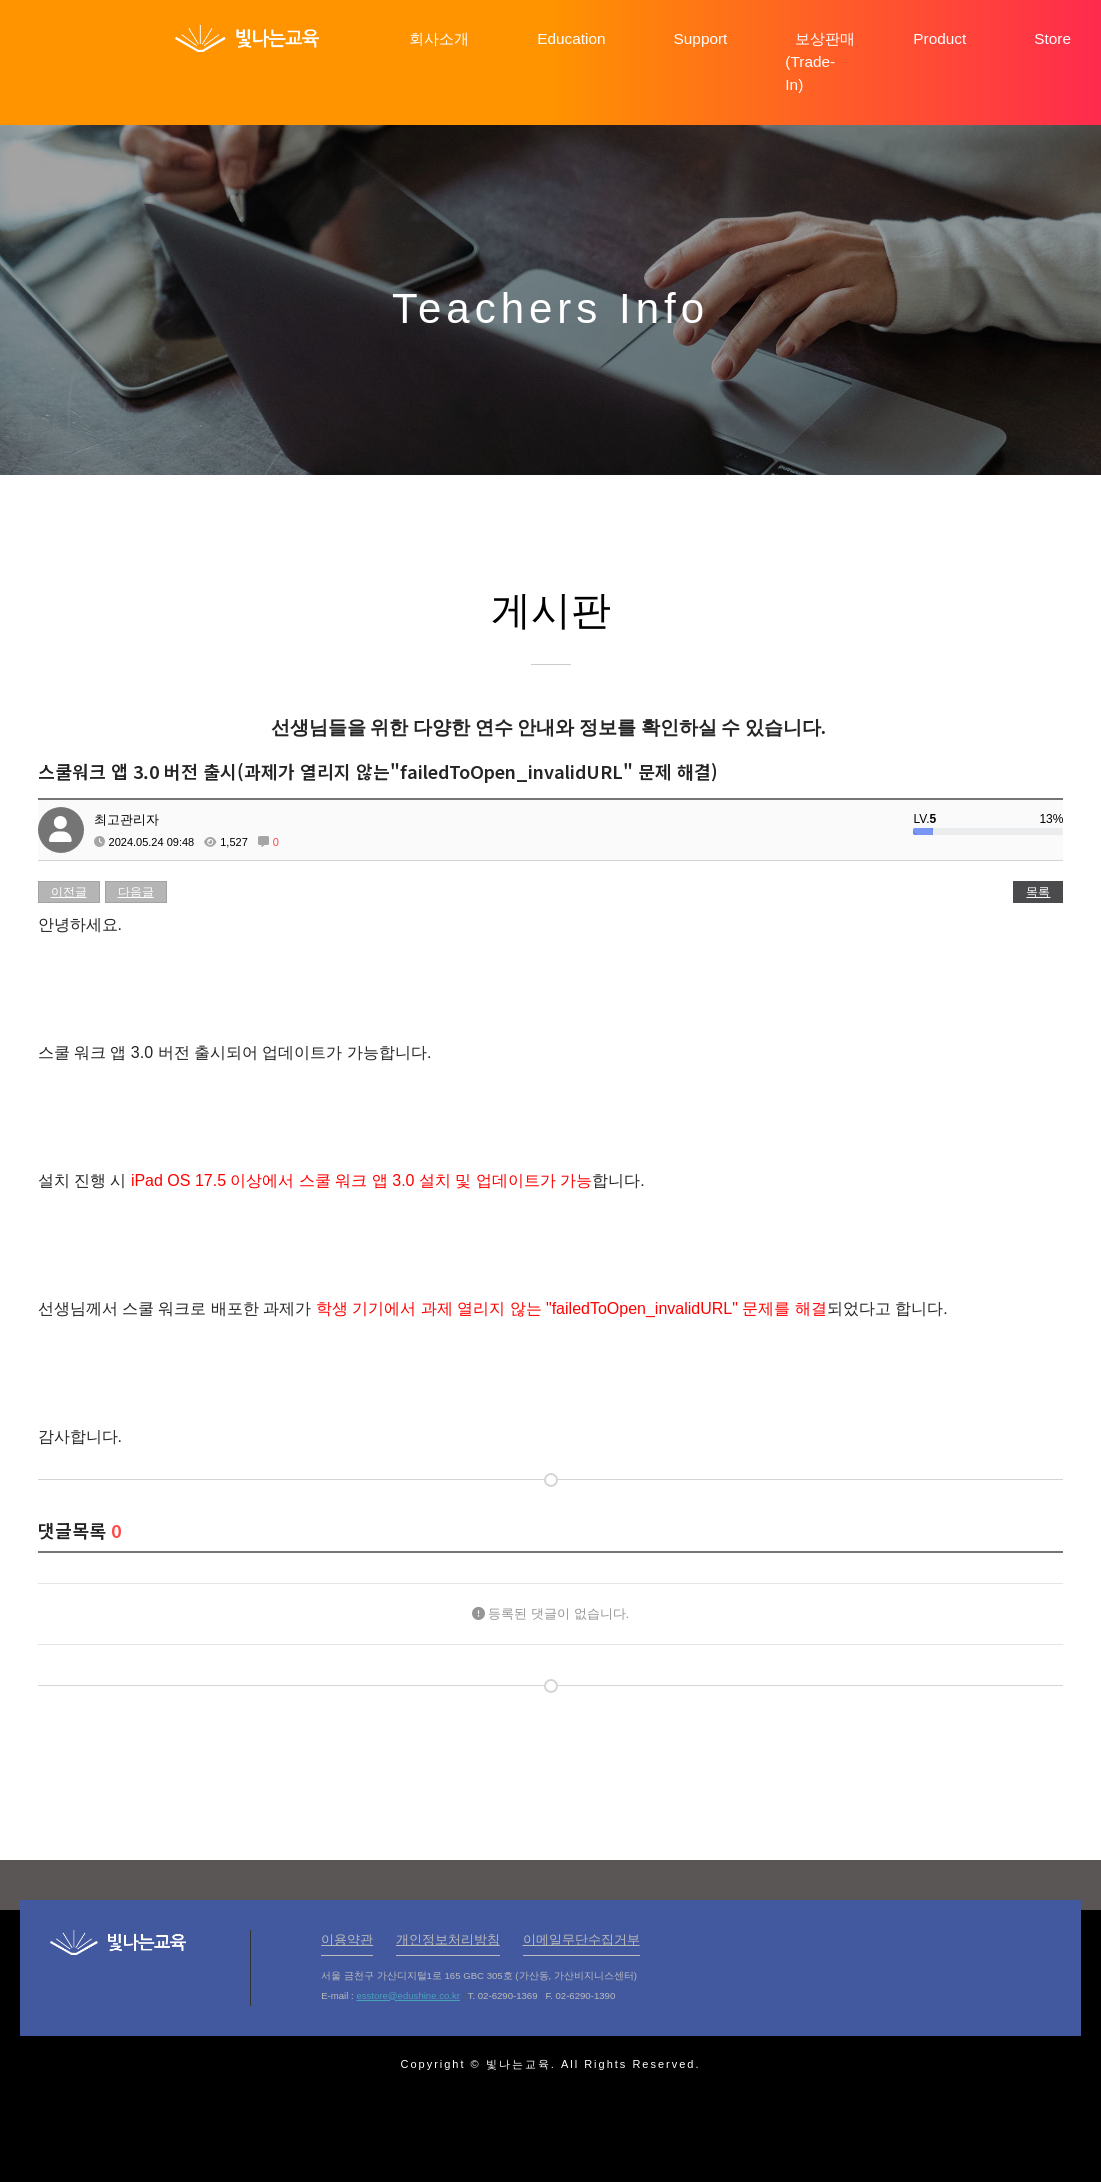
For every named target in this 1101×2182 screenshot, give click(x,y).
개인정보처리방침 (448, 1939)
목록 (1038, 892)
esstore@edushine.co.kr (408, 1995)
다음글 (136, 892)
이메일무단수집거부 (581, 1939)
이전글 (69, 892)
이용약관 (347, 1939)
